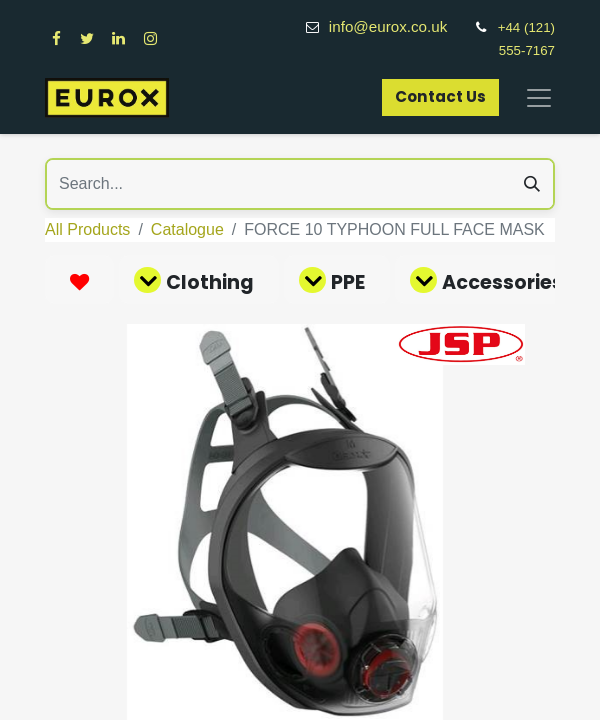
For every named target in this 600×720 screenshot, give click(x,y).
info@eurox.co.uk (399, 26)
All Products (87, 229)
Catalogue (187, 229)
